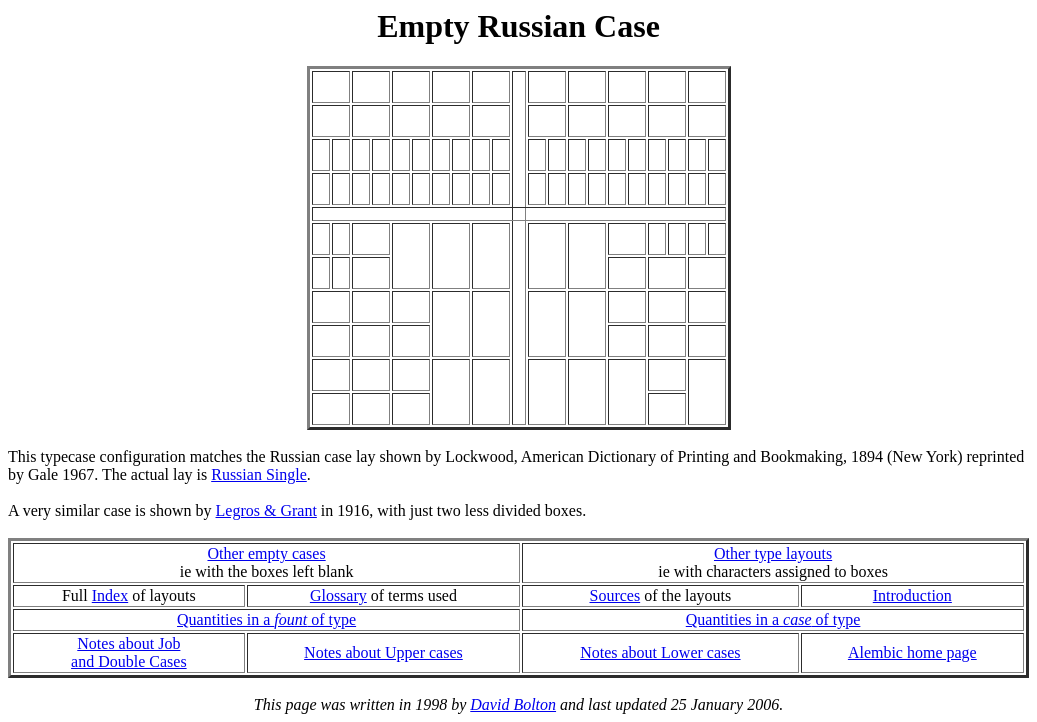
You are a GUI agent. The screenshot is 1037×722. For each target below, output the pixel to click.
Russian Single (259, 474)
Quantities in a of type (266, 619)
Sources (615, 595)
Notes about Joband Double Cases (129, 652)
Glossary (338, 595)
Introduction (912, 595)
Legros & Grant (266, 510)
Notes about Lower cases (660, 652)
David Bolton (513, 704)
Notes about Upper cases (383, 652)
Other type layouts (773, 553)
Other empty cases (266, 553)
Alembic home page (912, 652)
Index (110, 595)
